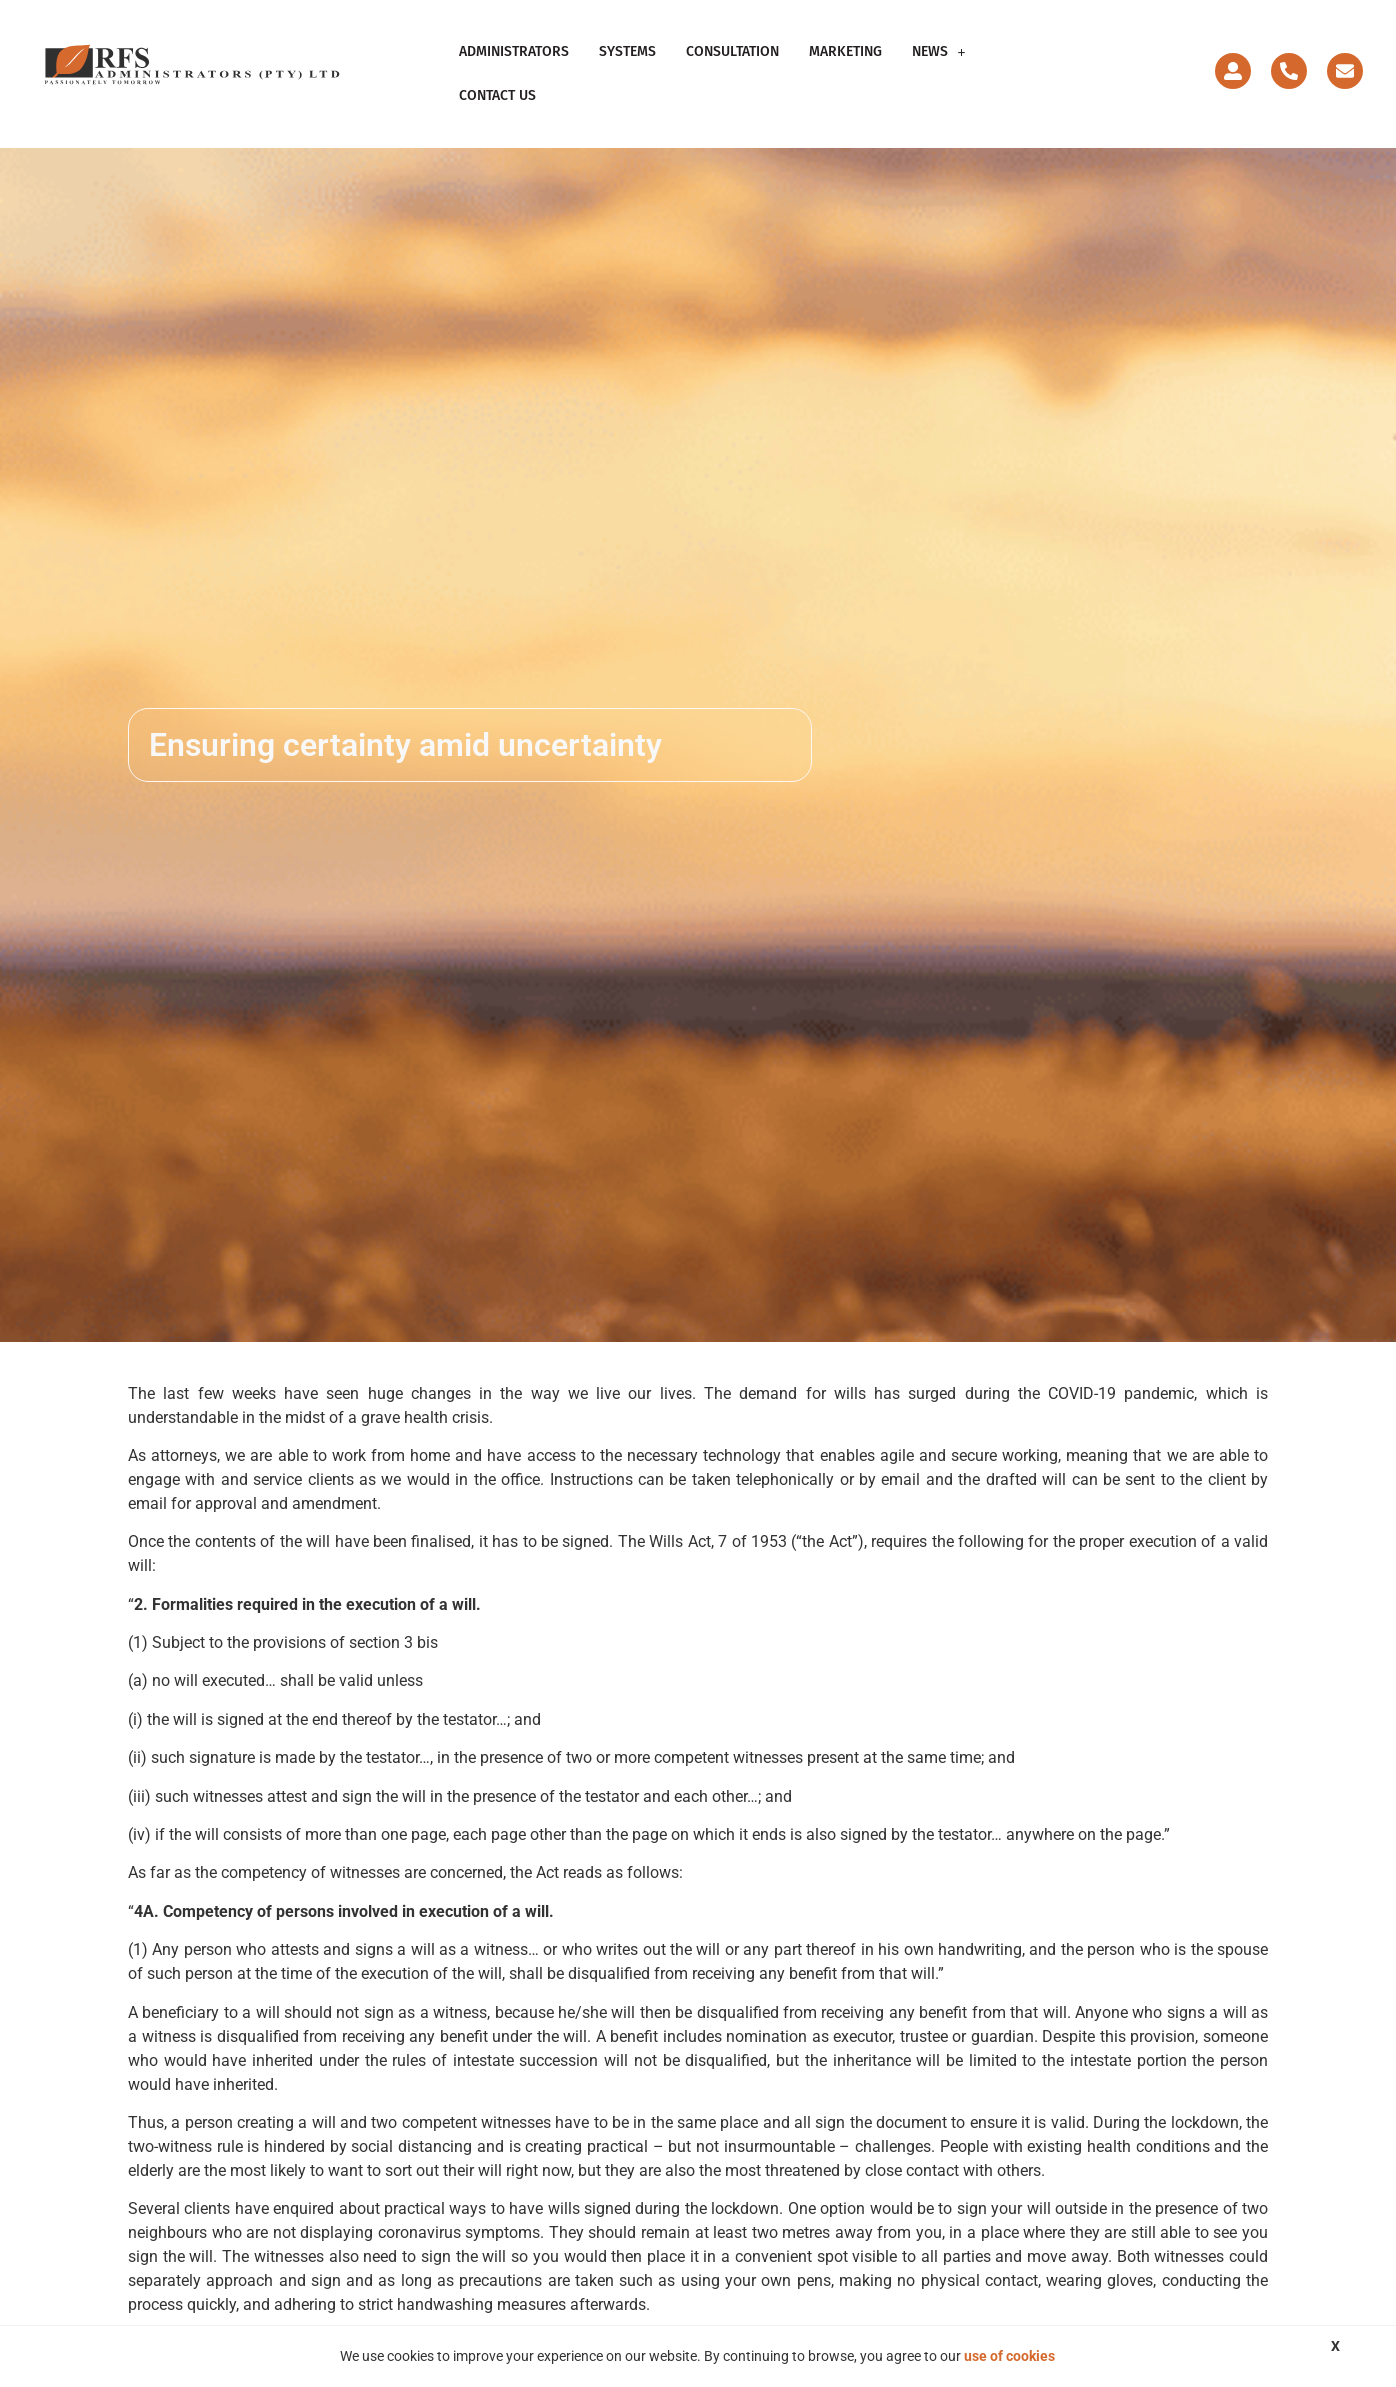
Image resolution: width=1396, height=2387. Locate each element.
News (939, 51)
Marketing (845, 51)
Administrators (514, 51)
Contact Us (497, 95)
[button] (939, 52)
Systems (627, 51)
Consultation (732, 51)
